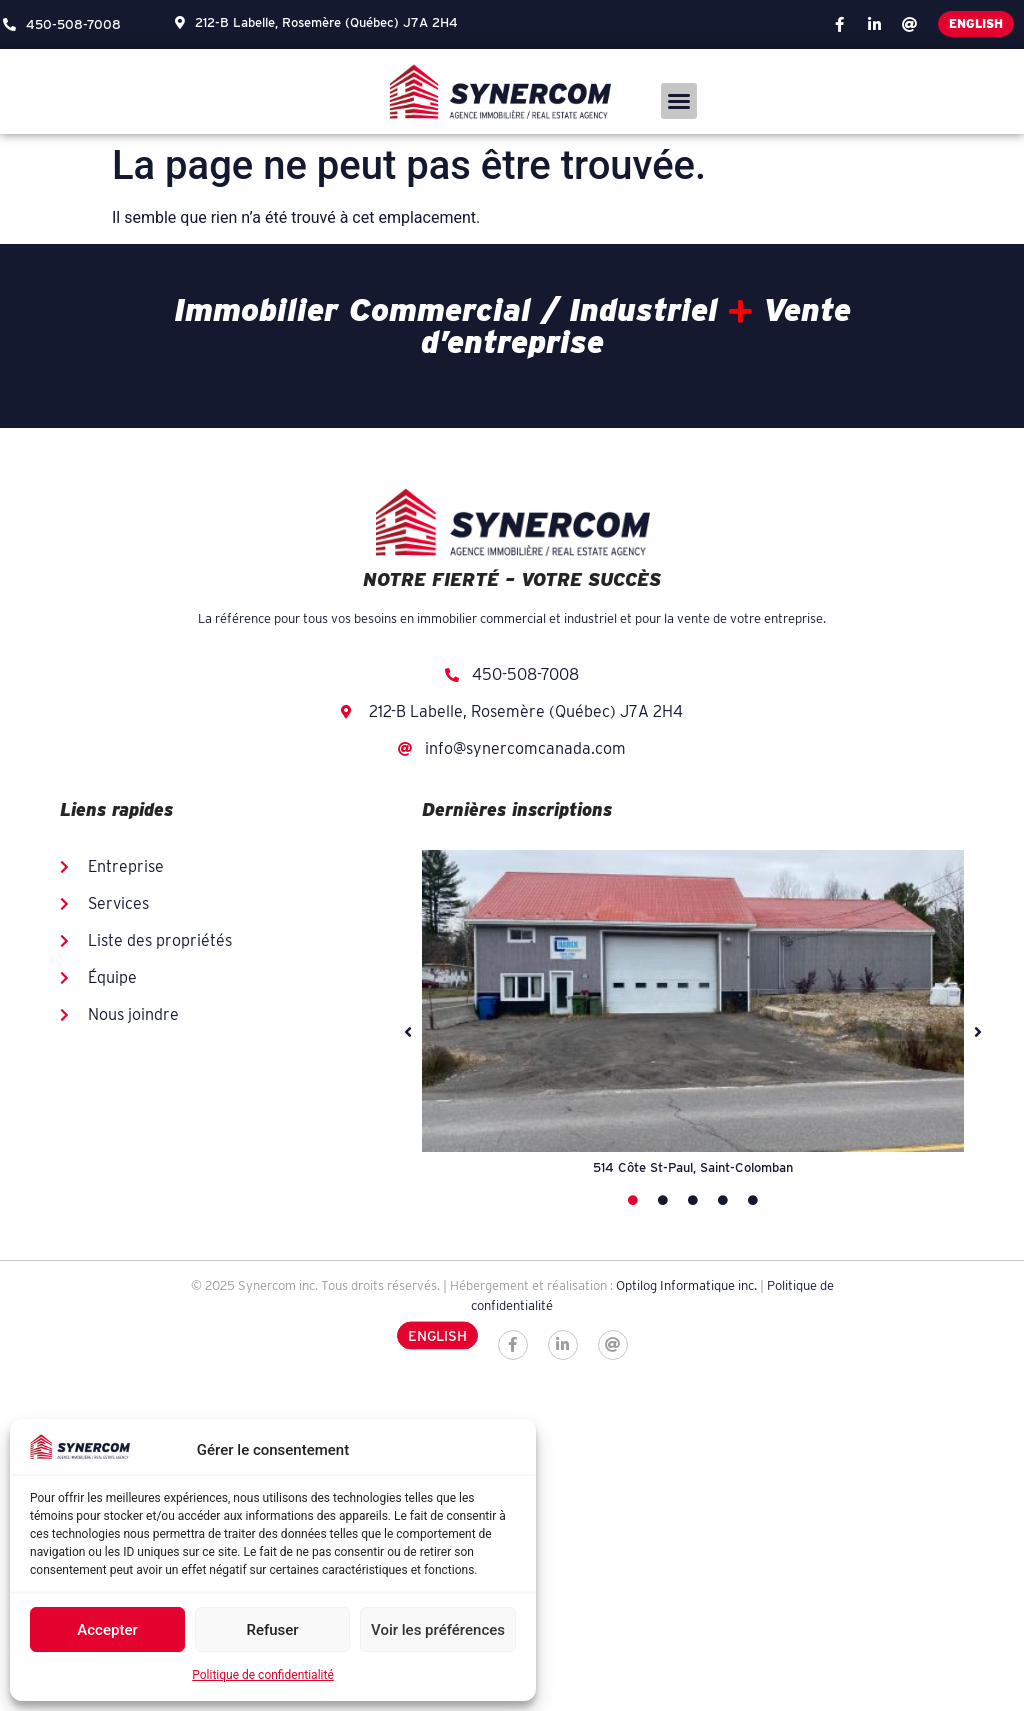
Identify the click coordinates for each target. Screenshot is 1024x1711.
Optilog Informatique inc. (686, 1285)
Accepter (107, 1630)
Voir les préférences (438, 1630)
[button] (679, 101)
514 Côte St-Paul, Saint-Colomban (693, 1167)
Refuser (272, 1630)
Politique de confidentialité (263, 1675)
